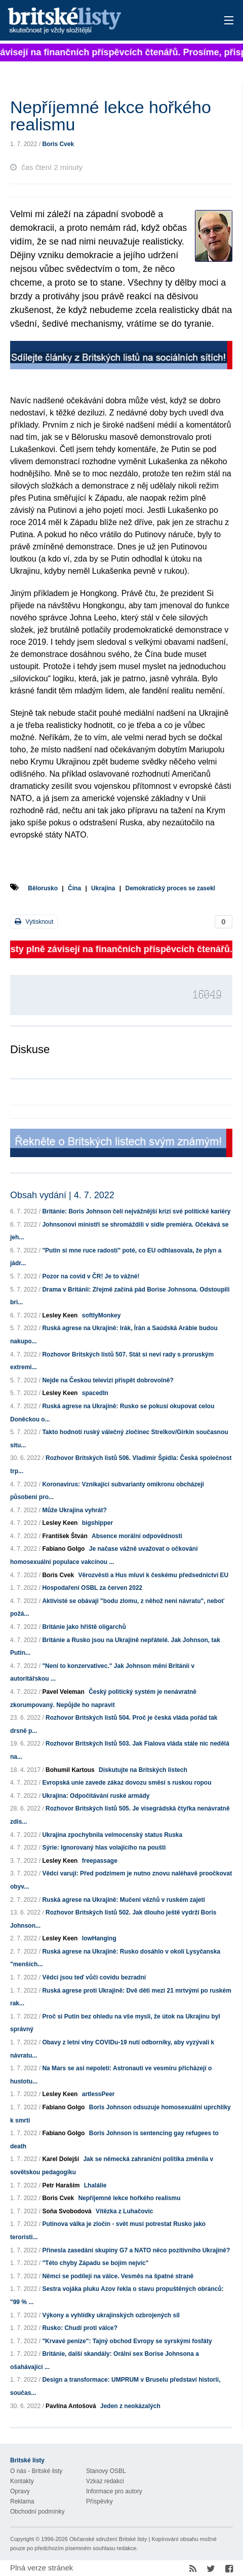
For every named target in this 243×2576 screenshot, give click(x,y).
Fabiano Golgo (63, 1548)
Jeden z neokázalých (130, 2406)
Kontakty (22, 2481)
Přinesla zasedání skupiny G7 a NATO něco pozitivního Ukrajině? (136, 2250)
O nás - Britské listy (36, 2471)
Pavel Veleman (63, 1691)
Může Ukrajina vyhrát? (74, 1510)
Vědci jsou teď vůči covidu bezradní (94, 1977)
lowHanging (99, 1938)
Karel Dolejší (60, 2159)
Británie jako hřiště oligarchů (84, 1626)
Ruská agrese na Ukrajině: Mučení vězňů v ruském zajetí (123, 1899)
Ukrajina (103, 888)
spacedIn (95, 1393)
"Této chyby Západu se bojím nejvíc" (95, 2263)
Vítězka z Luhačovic (124, 2211)
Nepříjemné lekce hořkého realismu (129, 2198)
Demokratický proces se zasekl (170, 888)
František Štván (64, 1536)
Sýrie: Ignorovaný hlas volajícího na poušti (104, 1847)
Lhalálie (95, 2185)
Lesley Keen (59, 1315)
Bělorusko (43, 888)
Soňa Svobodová (66, 2211)
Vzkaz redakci (105, 2481)
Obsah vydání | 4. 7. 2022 (62, 1195)
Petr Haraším (60, 2185)
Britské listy (98, 21)
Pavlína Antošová (71, 2406)
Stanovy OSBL (106, 2471)
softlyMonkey (101, 1315)
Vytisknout (34, 921)
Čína (74, 888)
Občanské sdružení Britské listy (108, 2539)
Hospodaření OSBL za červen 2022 (92, 1587)
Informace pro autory (114, 2491)
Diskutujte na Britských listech (143, 1769)
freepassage (99, 1860)
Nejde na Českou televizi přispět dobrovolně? (107, 1380)
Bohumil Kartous (70, 1769)
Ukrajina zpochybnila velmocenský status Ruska (112, 1834)
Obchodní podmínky (37, 2511)
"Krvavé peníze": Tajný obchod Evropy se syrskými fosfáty (127, 2341)
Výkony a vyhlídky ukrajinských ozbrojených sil (110, 2315)
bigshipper (97, 1522)
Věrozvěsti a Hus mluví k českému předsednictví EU (153, 1575)
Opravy (20, 2491)
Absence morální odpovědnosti (137, 1536)
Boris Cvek (58, 144)
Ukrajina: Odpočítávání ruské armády (95, 1795)
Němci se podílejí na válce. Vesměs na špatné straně (117, 2276)
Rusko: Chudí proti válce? (79, 2327)
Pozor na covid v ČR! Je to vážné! (90, 1276)
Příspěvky (99, 2501)
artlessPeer (98, 2094)
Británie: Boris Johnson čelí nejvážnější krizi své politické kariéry (136, 1211)
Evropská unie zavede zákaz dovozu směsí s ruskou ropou (126, 1782)
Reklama (22, 2501)
